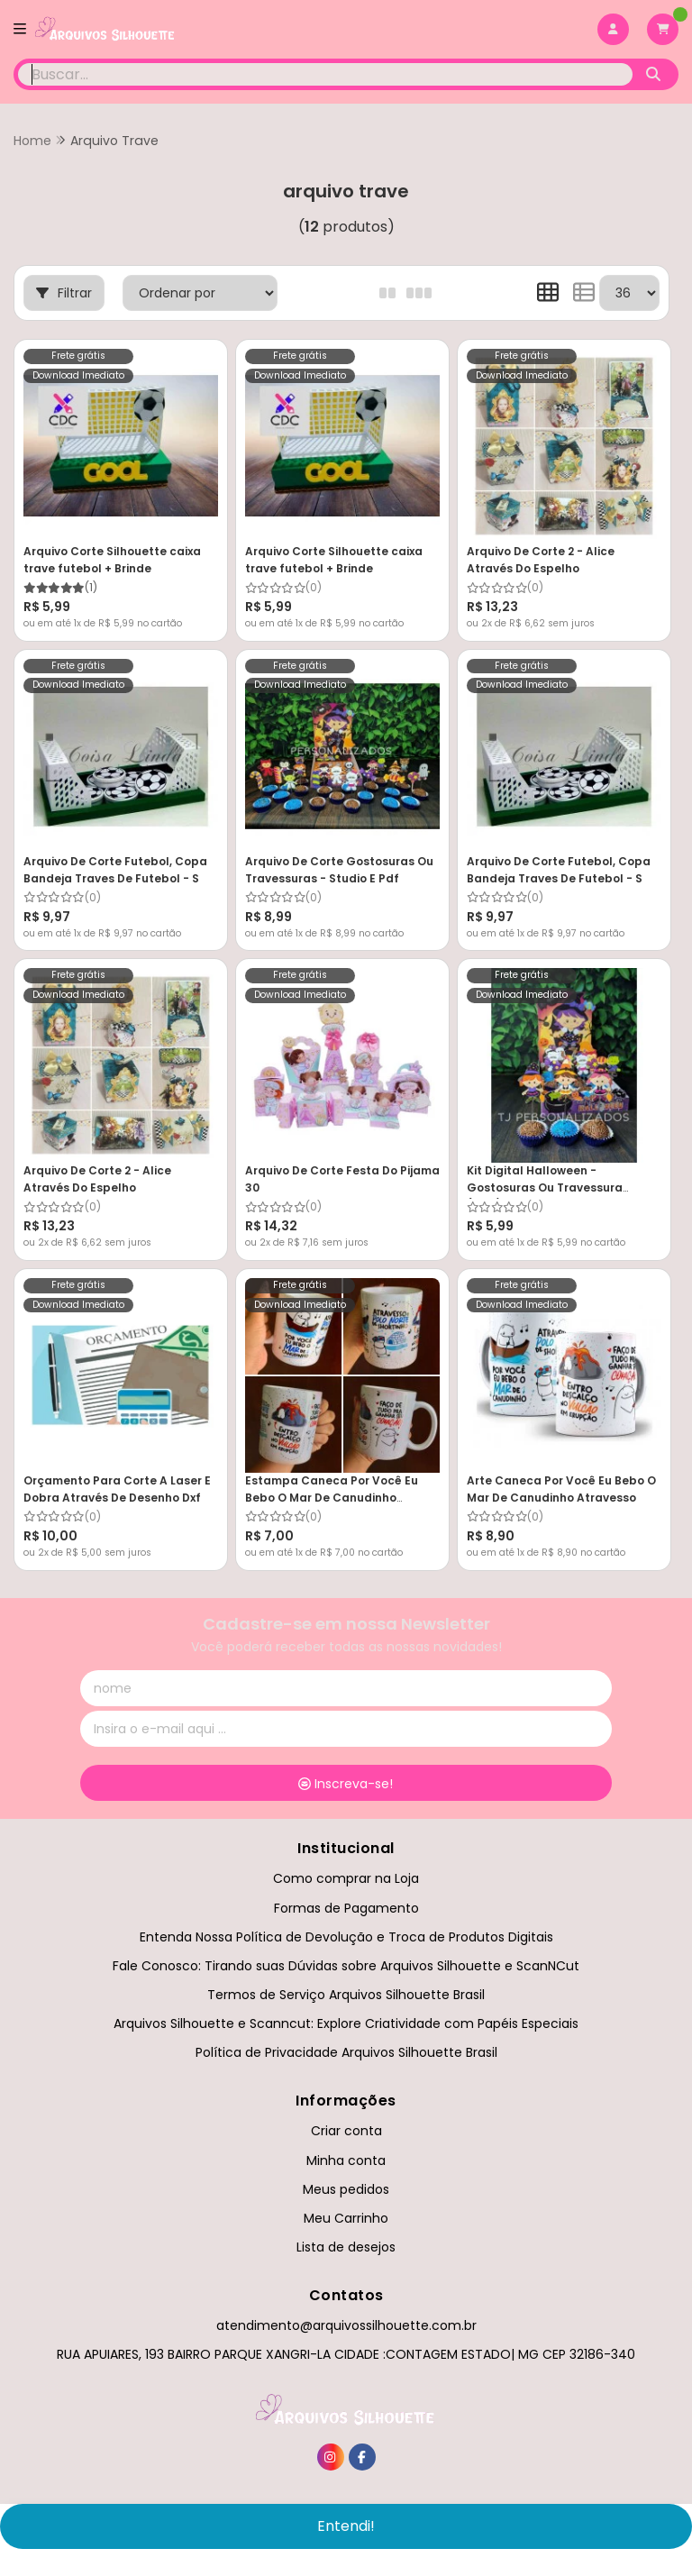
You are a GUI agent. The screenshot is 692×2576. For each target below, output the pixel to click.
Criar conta (346, 2131)
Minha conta (346, 2160)
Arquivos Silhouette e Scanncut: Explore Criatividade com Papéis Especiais (346, 2023)
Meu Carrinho (346, 2218)
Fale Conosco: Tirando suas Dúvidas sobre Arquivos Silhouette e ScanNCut (346, 1966)
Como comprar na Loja (346, 1878)
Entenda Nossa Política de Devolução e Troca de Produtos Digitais (346, 1937)
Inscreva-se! (345, 1784)
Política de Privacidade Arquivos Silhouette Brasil (346, 2052)
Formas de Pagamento (346, 1908)
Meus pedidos (346, 2189)
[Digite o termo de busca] (325, 74)
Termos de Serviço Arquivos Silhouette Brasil (346, 1995)
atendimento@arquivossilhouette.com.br (346, 2325)
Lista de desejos (346, 2247)
